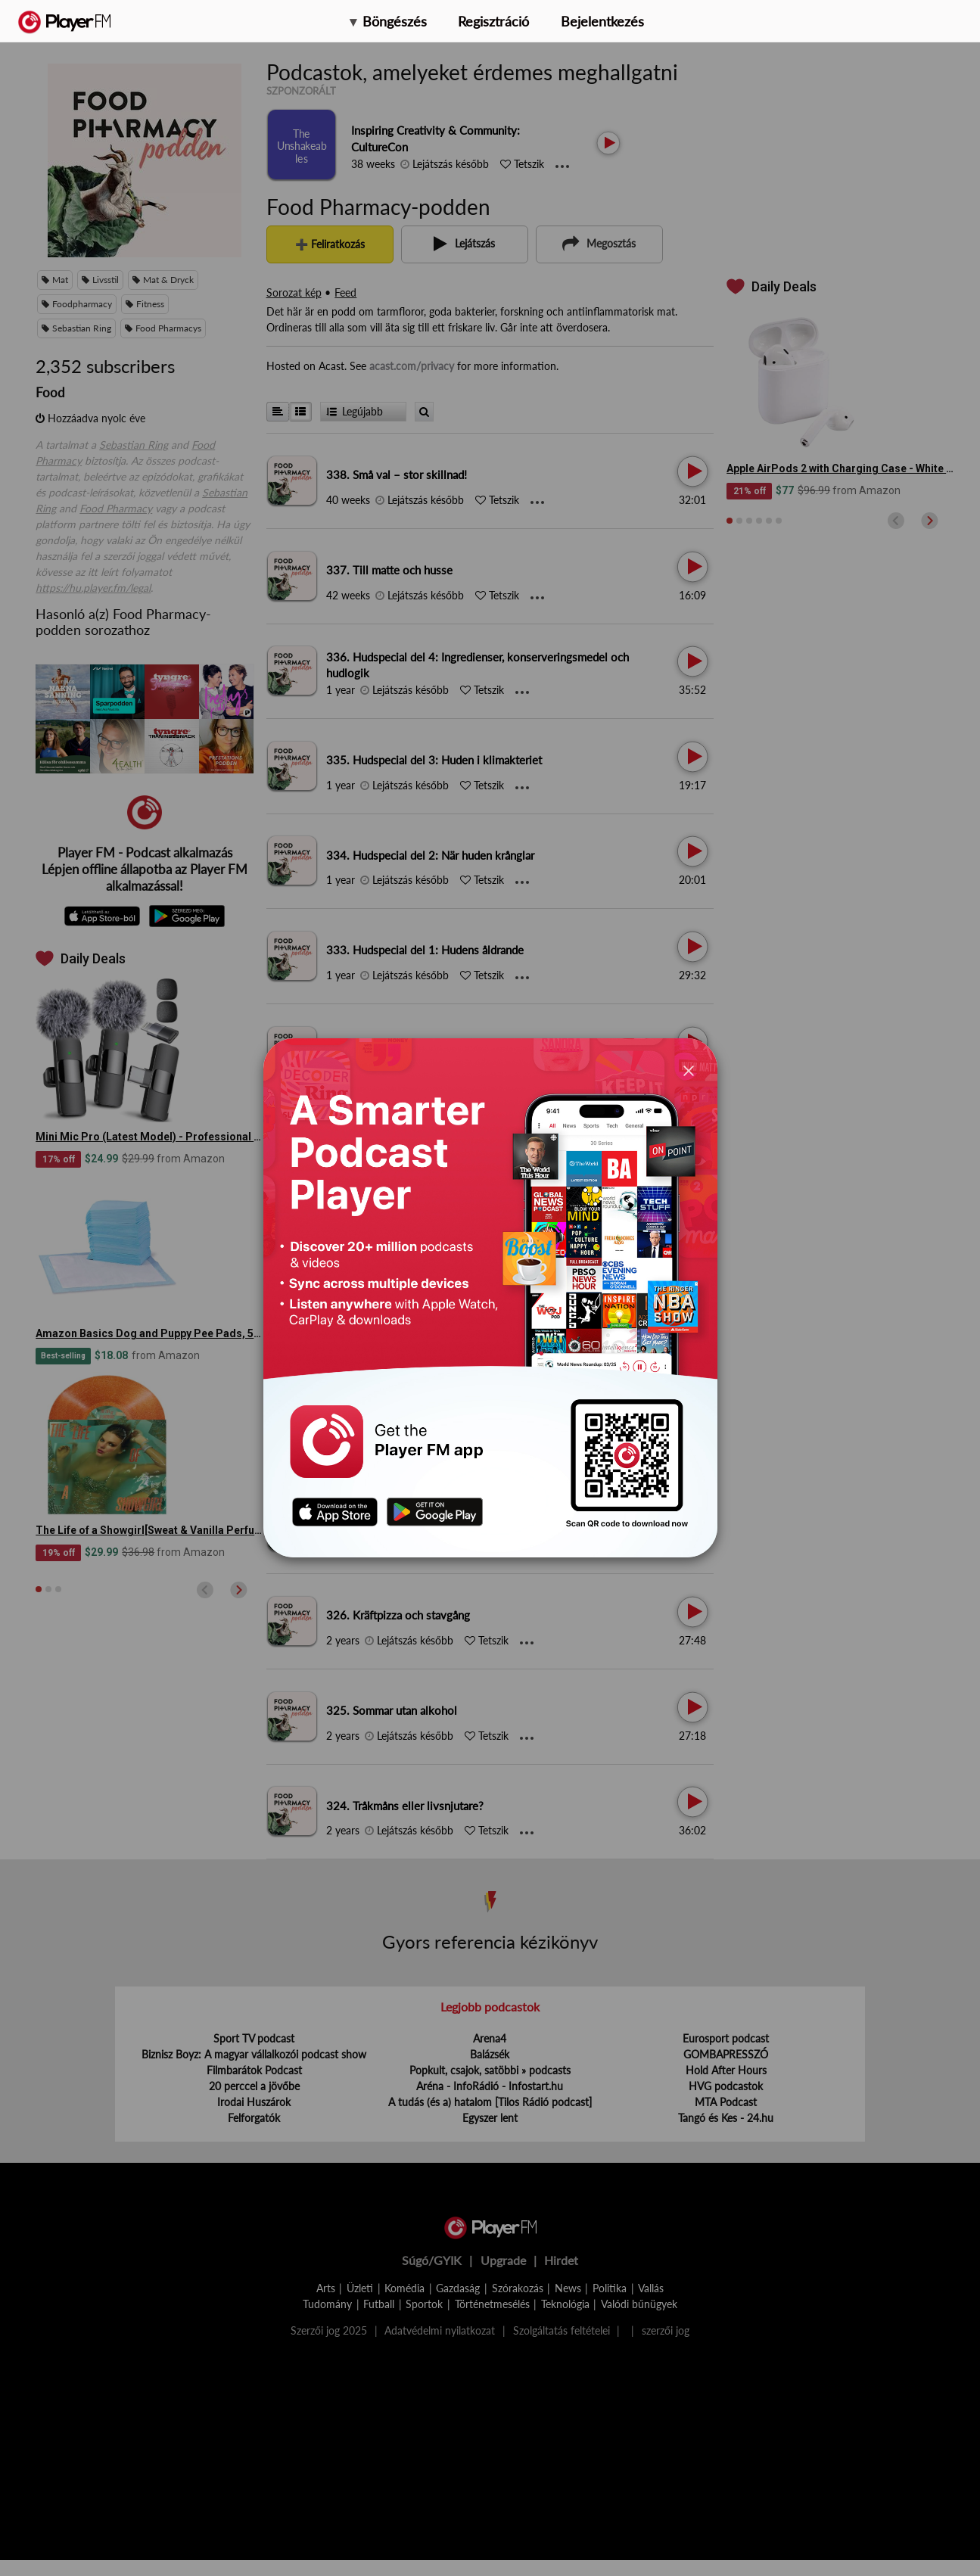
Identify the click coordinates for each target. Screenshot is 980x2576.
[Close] (688, 1070)
